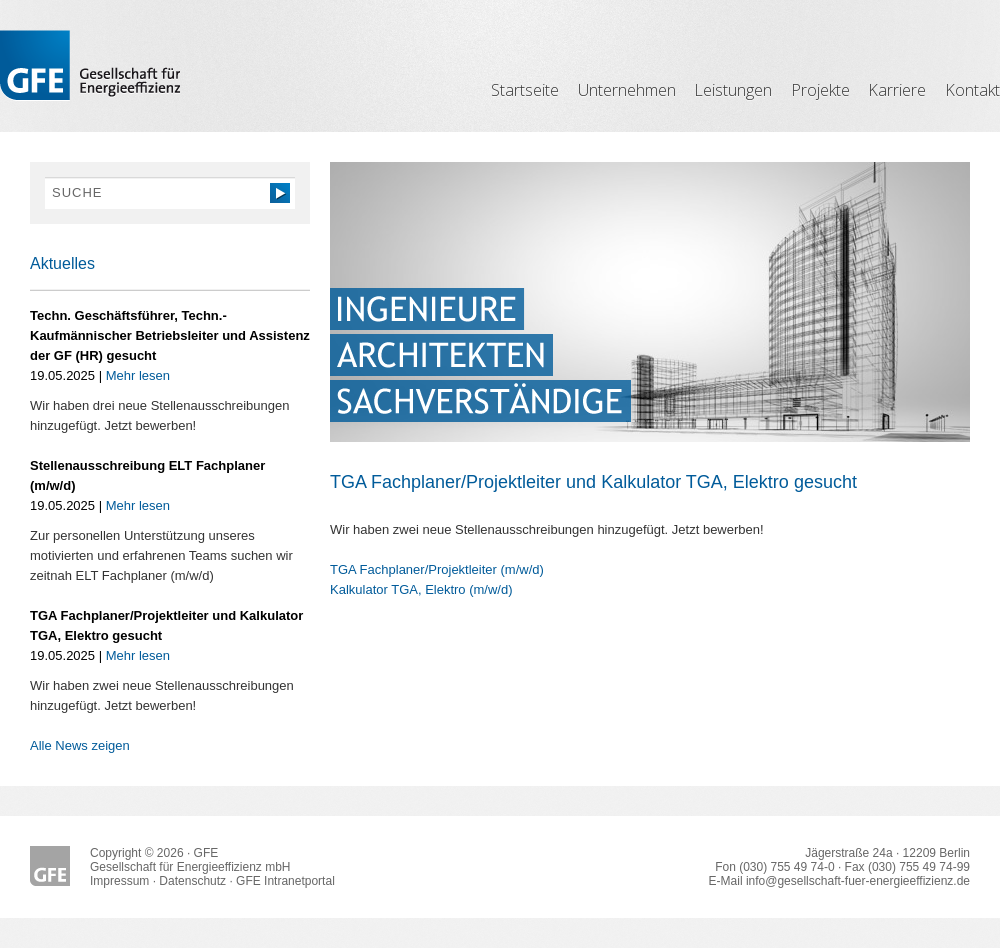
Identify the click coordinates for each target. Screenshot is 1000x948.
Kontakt (972, 90)
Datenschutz (192, 881)
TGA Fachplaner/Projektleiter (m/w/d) (437, 569)
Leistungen (733, 90)
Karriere (897, 90)
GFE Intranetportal (285, 881)
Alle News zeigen (80, 745)
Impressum (119, 881)
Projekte (820, 90)
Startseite (525, 90)
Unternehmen (627, 90)
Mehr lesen (138, 375)
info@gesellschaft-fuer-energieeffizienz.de (858, 881)
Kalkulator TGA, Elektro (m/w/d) (421, 589)
